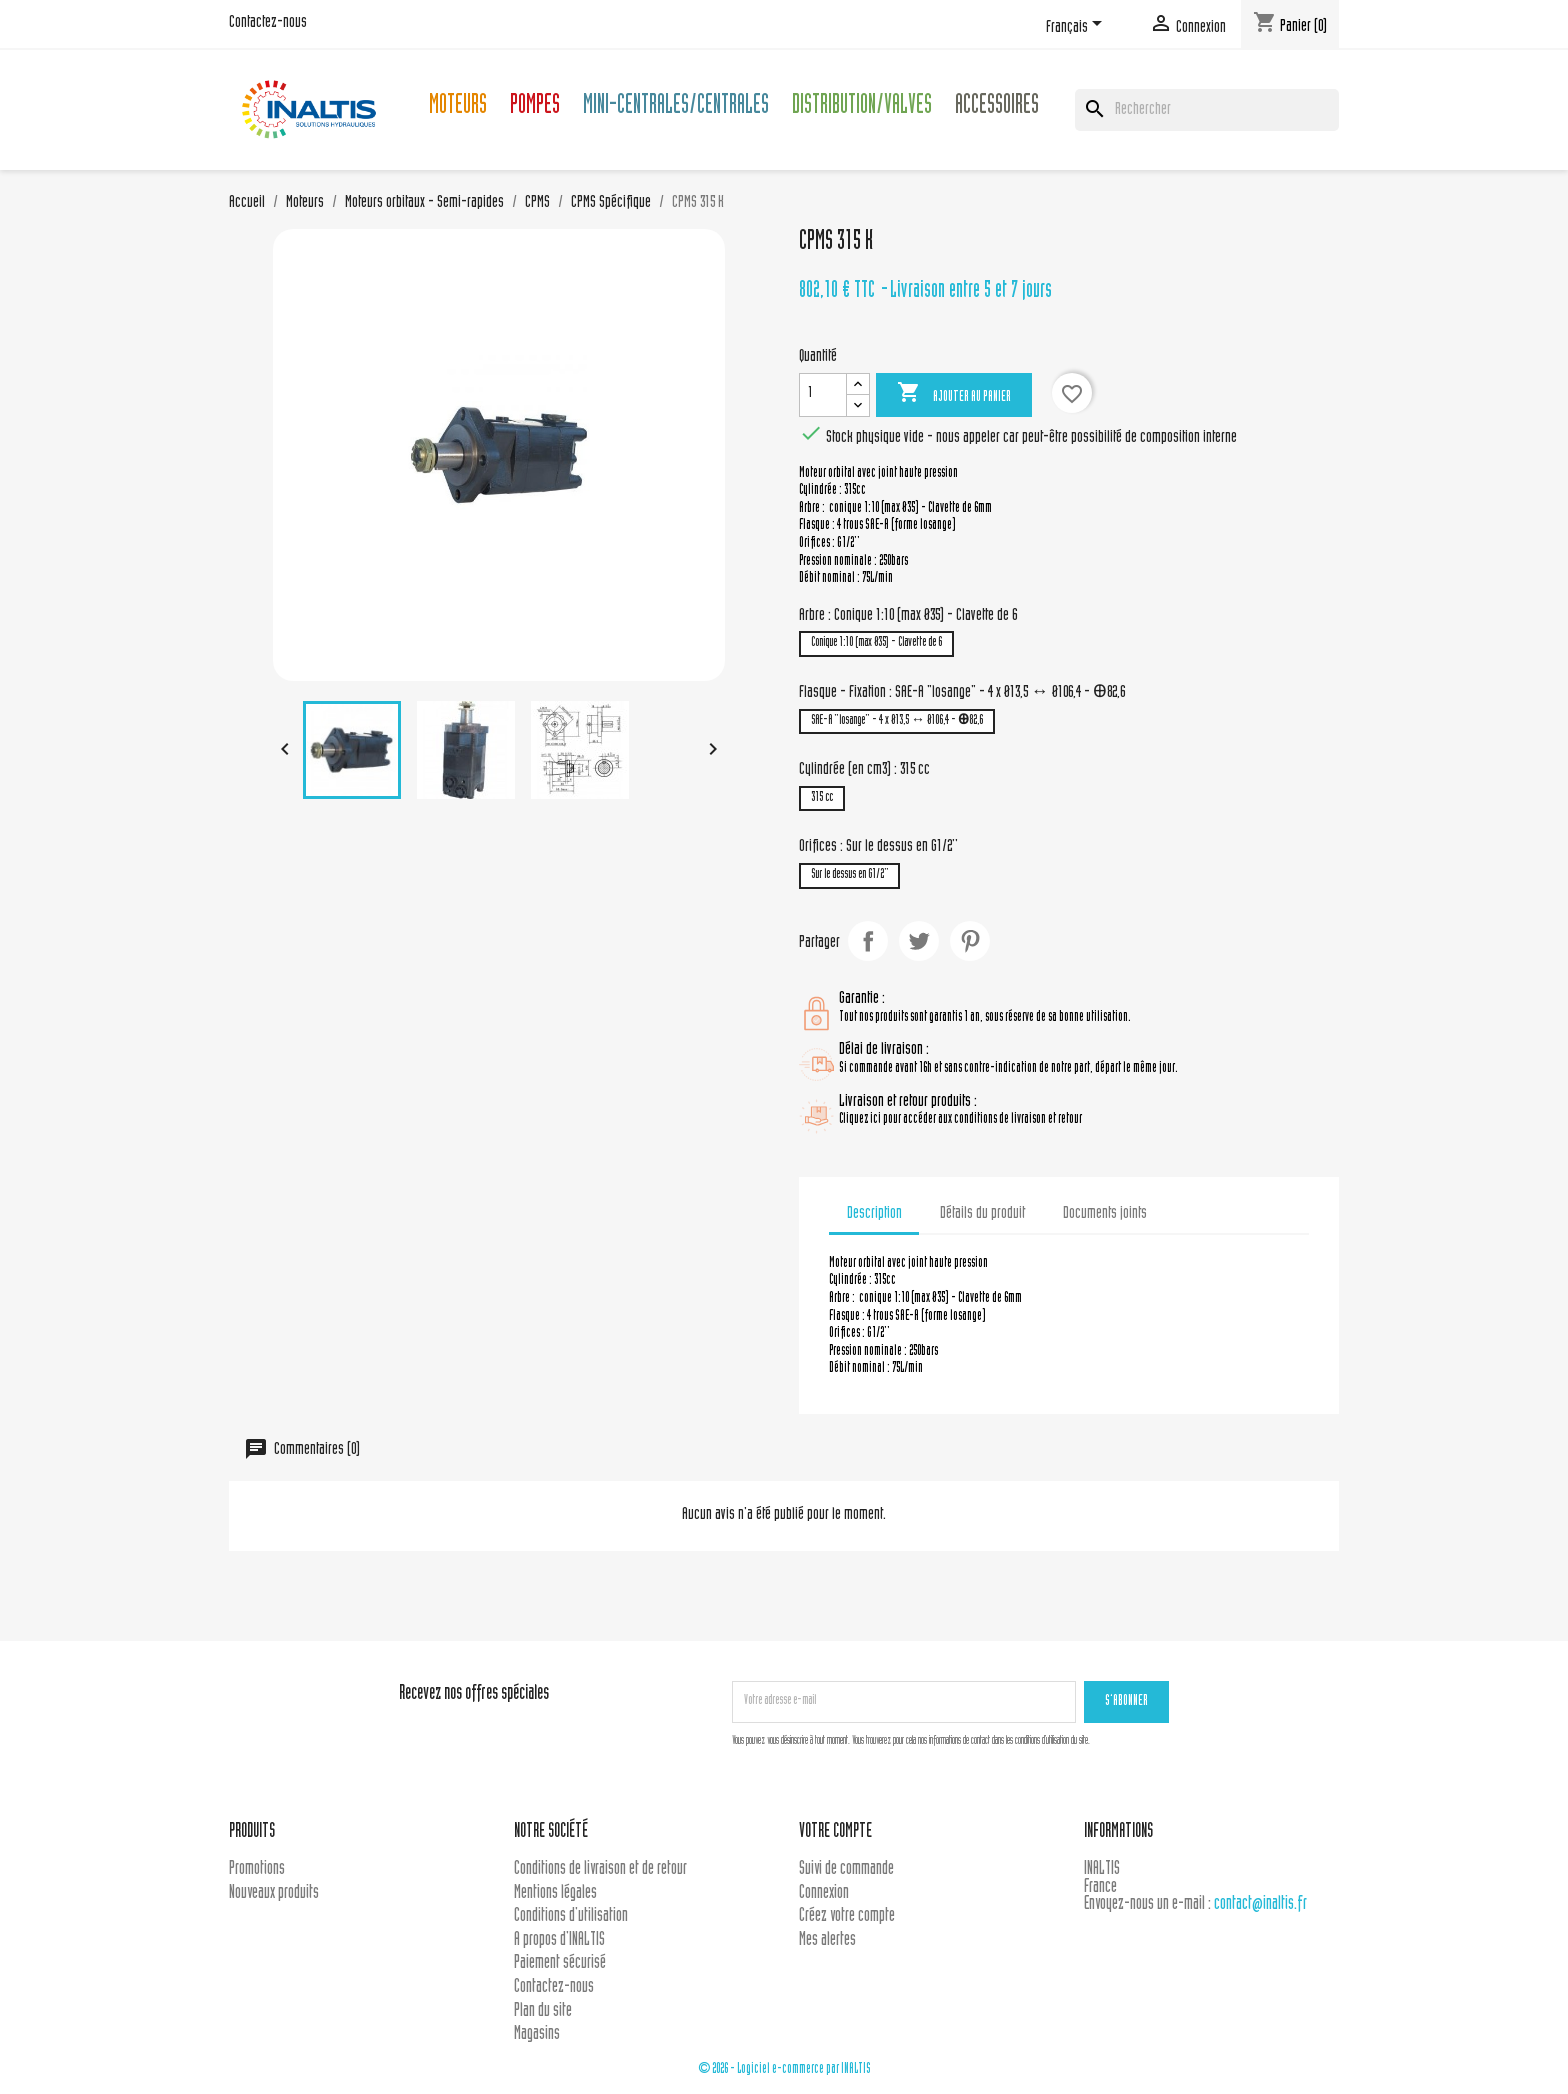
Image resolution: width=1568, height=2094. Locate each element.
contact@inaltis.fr (1260, 1904)
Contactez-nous (268, 23)
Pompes (535, 107)
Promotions (257, 1869)
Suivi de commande (846, 1869)
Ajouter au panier (954, 394)
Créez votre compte (847, 1916)
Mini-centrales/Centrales (676, 107)
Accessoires (997, 107)
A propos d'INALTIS (559, 1940)
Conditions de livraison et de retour (600, 1869)
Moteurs (458, 107)
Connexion (824, 1893)
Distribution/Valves (862, 107)
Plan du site (543, 2011)
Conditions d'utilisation (571, 1916)
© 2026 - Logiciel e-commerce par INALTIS (784, 2069)
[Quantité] (823, 395)
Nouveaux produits (274, 1893)
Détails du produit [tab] (982, 1214)
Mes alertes (827, 1940)
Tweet (919, 941)
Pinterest (970, 941)
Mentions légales (555, 1893)
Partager (868, 941)
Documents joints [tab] (1105, 1214)
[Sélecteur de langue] (1077, 27)
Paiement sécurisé (560, 1963)
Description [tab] (874, 1214)
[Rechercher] (1207, 110)
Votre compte (835, 1832)
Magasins (537, 2034)
